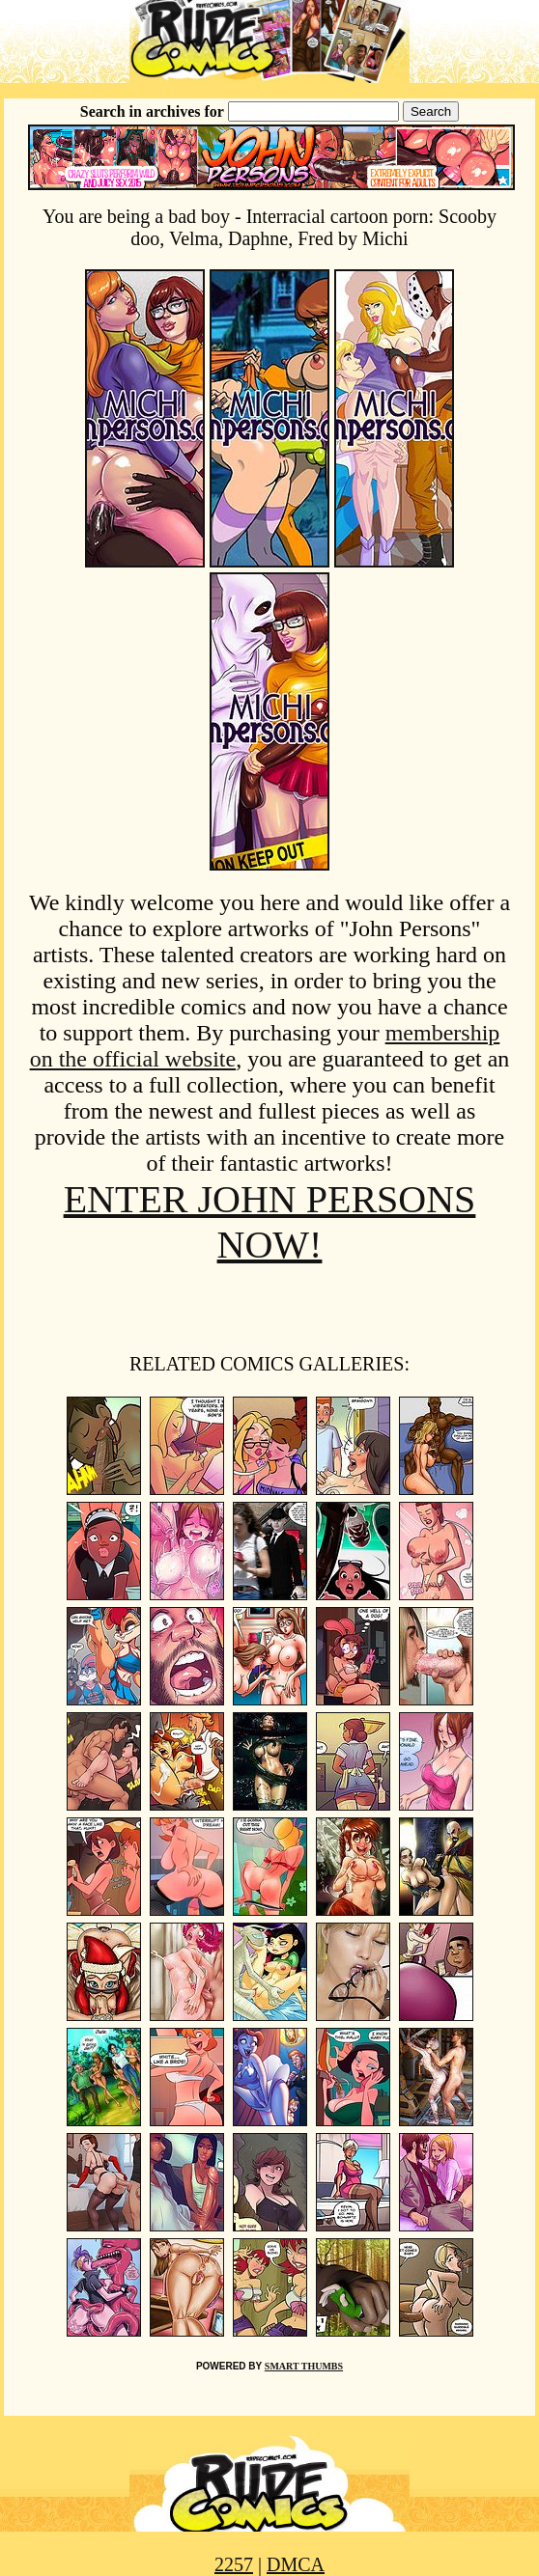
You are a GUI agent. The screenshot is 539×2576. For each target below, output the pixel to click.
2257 (233, 2564)
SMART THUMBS (304, 2366)
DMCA (296, 2564)
